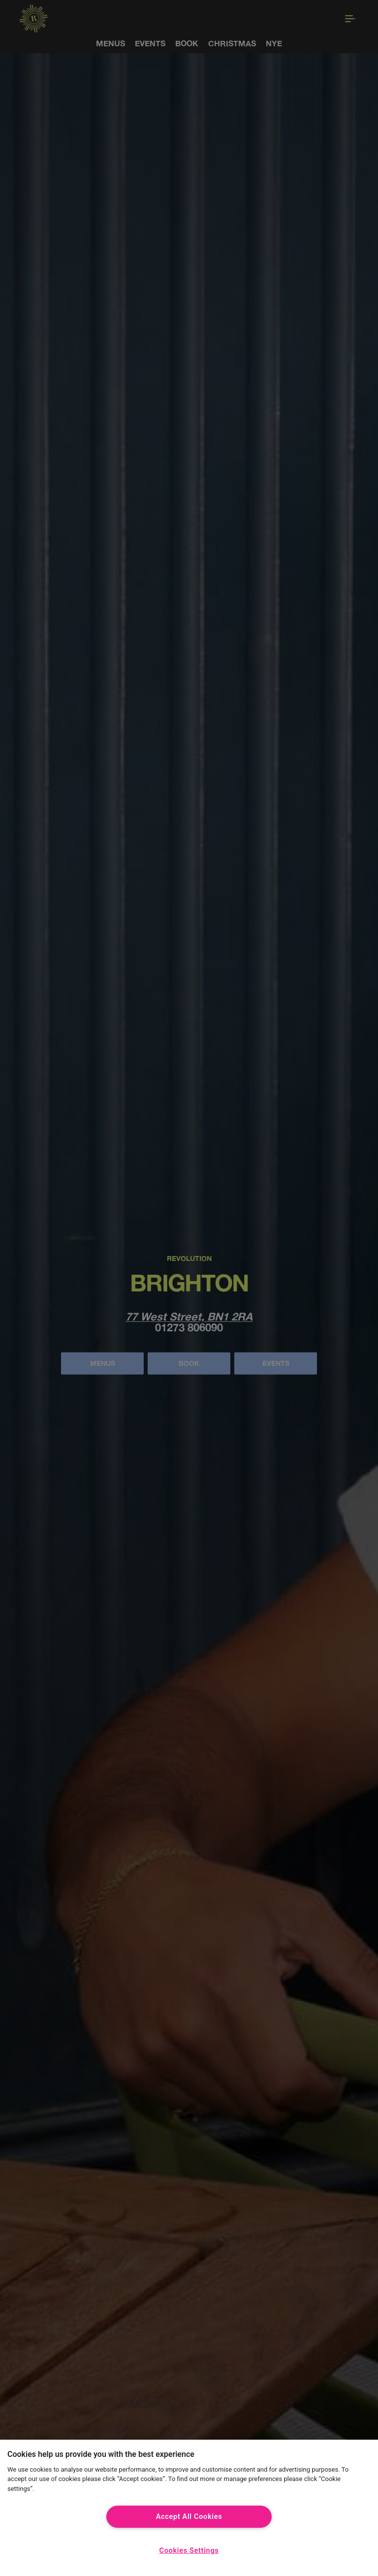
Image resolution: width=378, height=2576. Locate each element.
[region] (189, 2508)
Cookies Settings (189, 2550)
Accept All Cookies (189, 2517)
